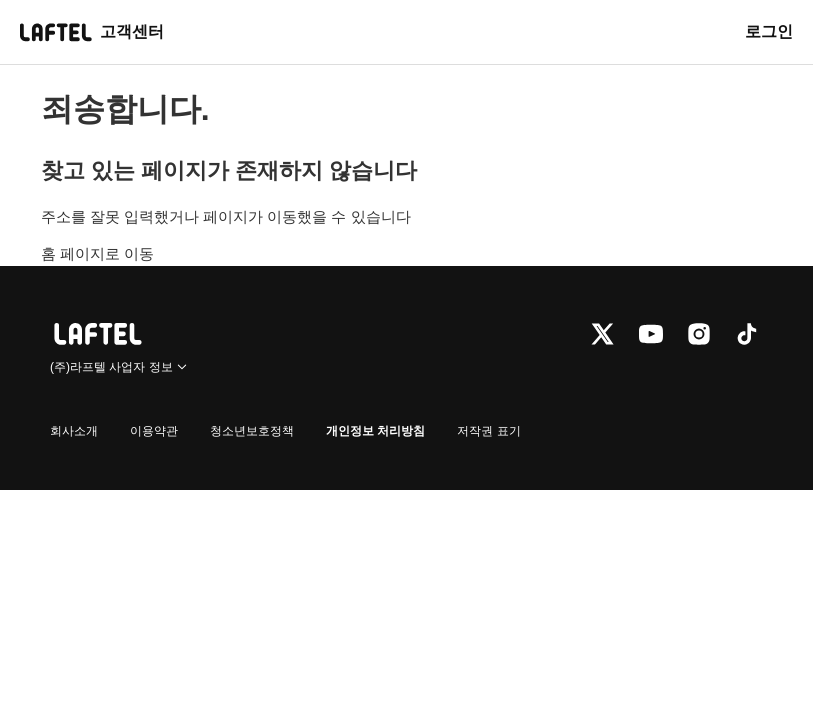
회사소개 (74, 431)
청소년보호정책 (252, 431)
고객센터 (132, 31)
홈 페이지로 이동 (97, 253)
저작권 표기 (488, 431)
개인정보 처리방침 (375, 431)
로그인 (769, 31)
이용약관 (154, 431)
